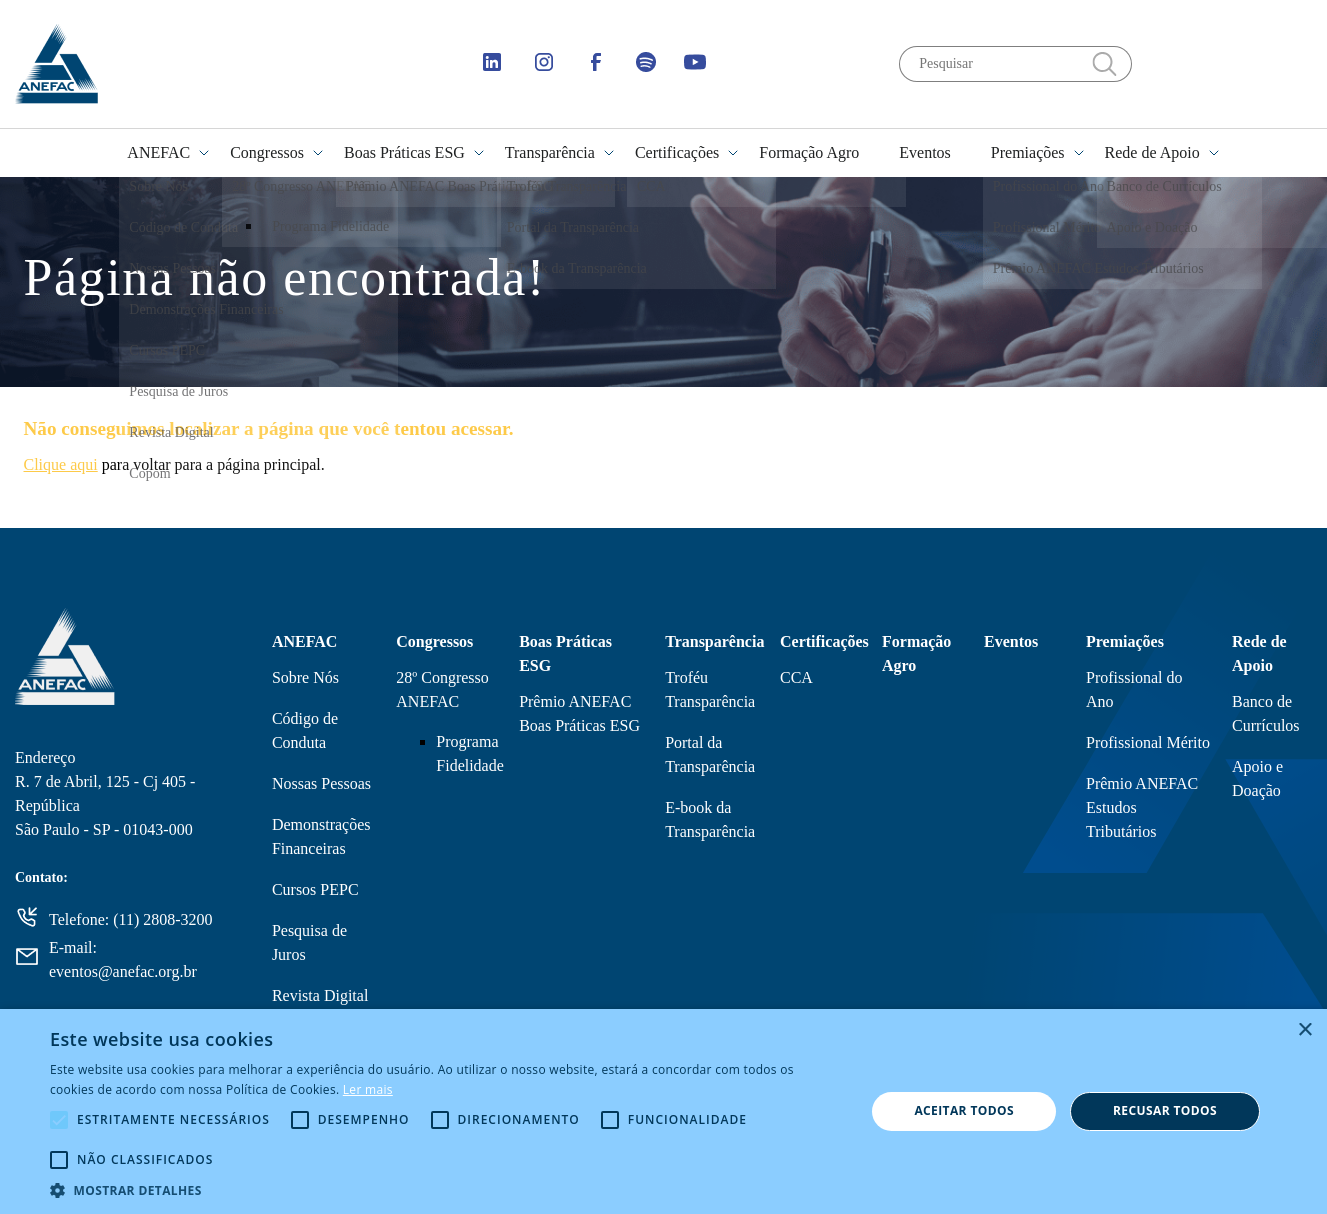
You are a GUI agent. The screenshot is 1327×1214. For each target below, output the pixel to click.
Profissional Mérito (1148, 742)
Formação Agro (809, 152)
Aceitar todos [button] (964, 1110)
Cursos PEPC (315, 889)
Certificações (677, 152)
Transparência (550, 152)
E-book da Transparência (710, 819)
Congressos (267, 152)
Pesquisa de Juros (309, 942)
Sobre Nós (305, 677)
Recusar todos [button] (1165, 1110)
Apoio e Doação (1257, 778)
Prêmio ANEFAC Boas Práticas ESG (579, 713)
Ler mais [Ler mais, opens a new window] (368, 1089)
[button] (445, 1189)
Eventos (925, 152)
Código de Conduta (305, 730)
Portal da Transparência (710, 754)
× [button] (1304, 1030)
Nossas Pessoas (321, 783)
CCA (796, 677)
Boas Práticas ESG (404, 152)
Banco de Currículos (1266, 713)
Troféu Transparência (710, 689)
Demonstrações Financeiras (321, 836)
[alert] (663, 1111)
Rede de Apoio (1152, 152)
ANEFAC (158, 152)
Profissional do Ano (1134, 689)
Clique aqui (61, 464)
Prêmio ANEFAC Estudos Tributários (1142, 807)
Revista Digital (320, 995)
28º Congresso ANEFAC (442, 689)
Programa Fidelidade (470, 753)
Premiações (1028, 152)
